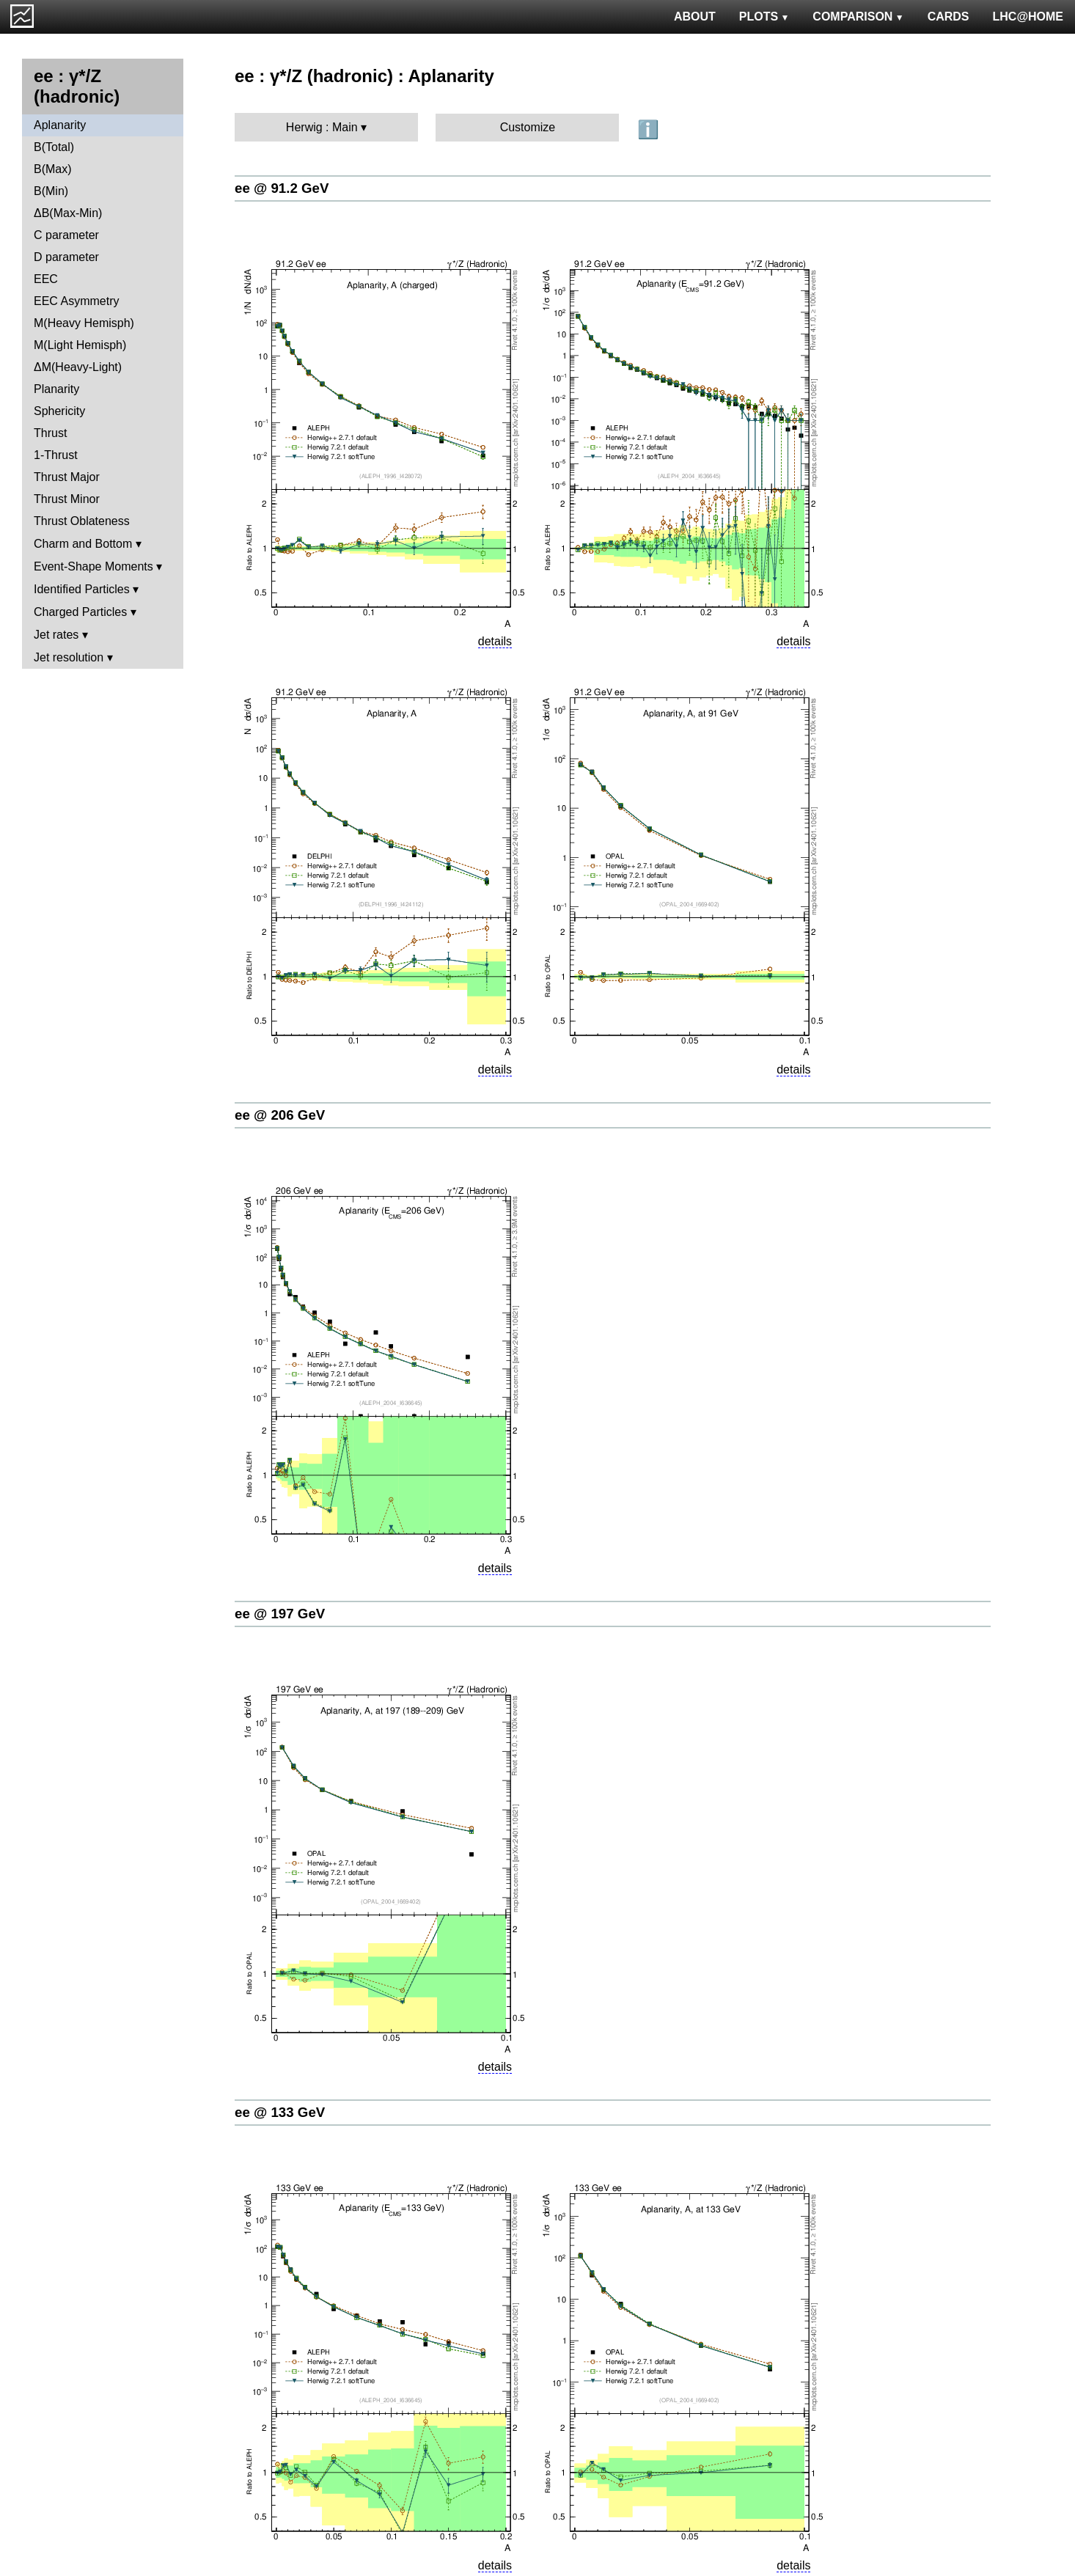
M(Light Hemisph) (80, 345)
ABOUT (695, 16)
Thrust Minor (67, 499)
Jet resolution (68, 657)
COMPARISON (857, 16)
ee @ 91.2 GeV (282, 188)
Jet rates (56, 634)
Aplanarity (60, 125)
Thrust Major (67, 477)
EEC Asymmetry (76, 301)
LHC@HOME (1028, 16)
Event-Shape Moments (93, 566)
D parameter (66, 257)
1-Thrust (56, 455)
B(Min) (51, 191)
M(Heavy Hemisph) (84, 323)
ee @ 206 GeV (280, 1115)
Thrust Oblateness (82, 521)
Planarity (56, 389)
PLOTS (764, 16)
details (495, 641)
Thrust (50, 433)
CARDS (948, 16)
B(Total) (54, 147)
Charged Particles (80, 612)
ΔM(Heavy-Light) (78, 367)
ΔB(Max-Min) (68, 213)
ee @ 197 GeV (280, 1613)
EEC (46, 279)
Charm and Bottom (83, 543)
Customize (528, 127)
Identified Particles (82, 589)
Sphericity (59, 411)
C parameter (66, 235)
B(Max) (53, 169)
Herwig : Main (322, 127)
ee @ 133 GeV (280, 2112)
